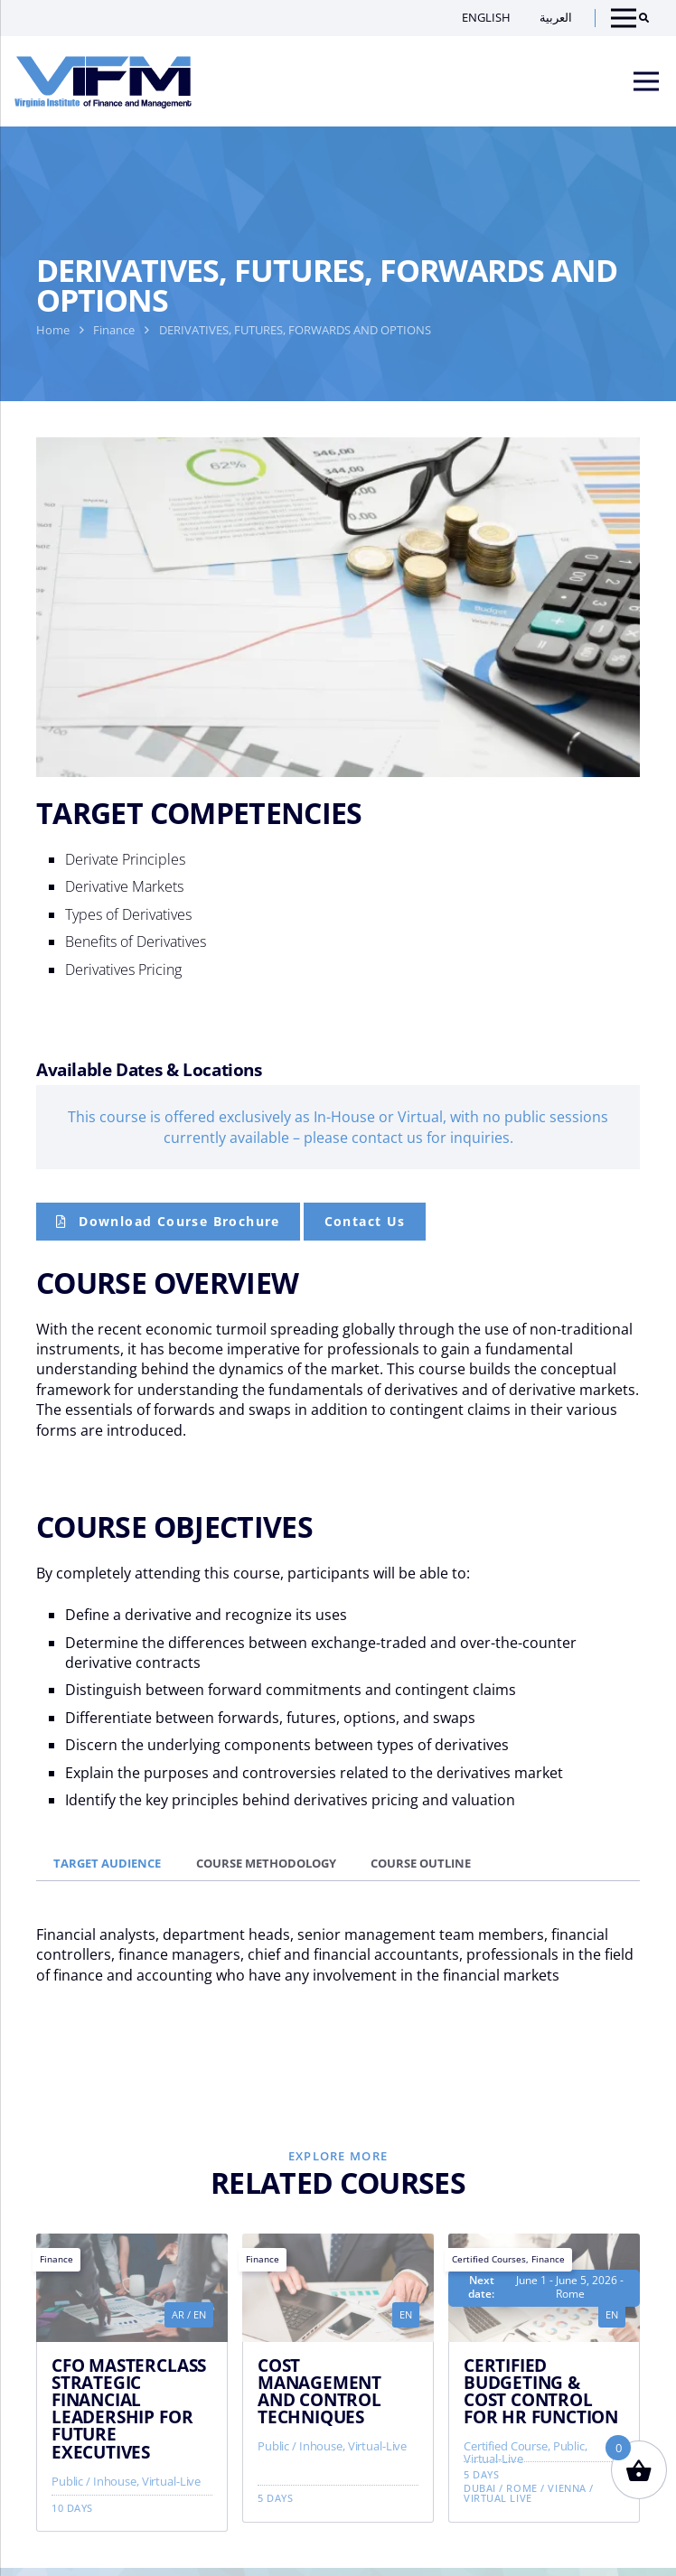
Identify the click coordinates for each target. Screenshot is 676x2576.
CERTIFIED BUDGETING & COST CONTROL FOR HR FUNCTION (541, 2391)
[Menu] (646, 81)
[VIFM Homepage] (103, 81)
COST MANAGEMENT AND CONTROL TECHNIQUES (319, 2391)
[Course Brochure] (168, 1222)
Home (53, 330)
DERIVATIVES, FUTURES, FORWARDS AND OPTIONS (295, 330)
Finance (114, 330)
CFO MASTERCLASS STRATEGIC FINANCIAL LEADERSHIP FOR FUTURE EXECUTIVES (129, 2408)
